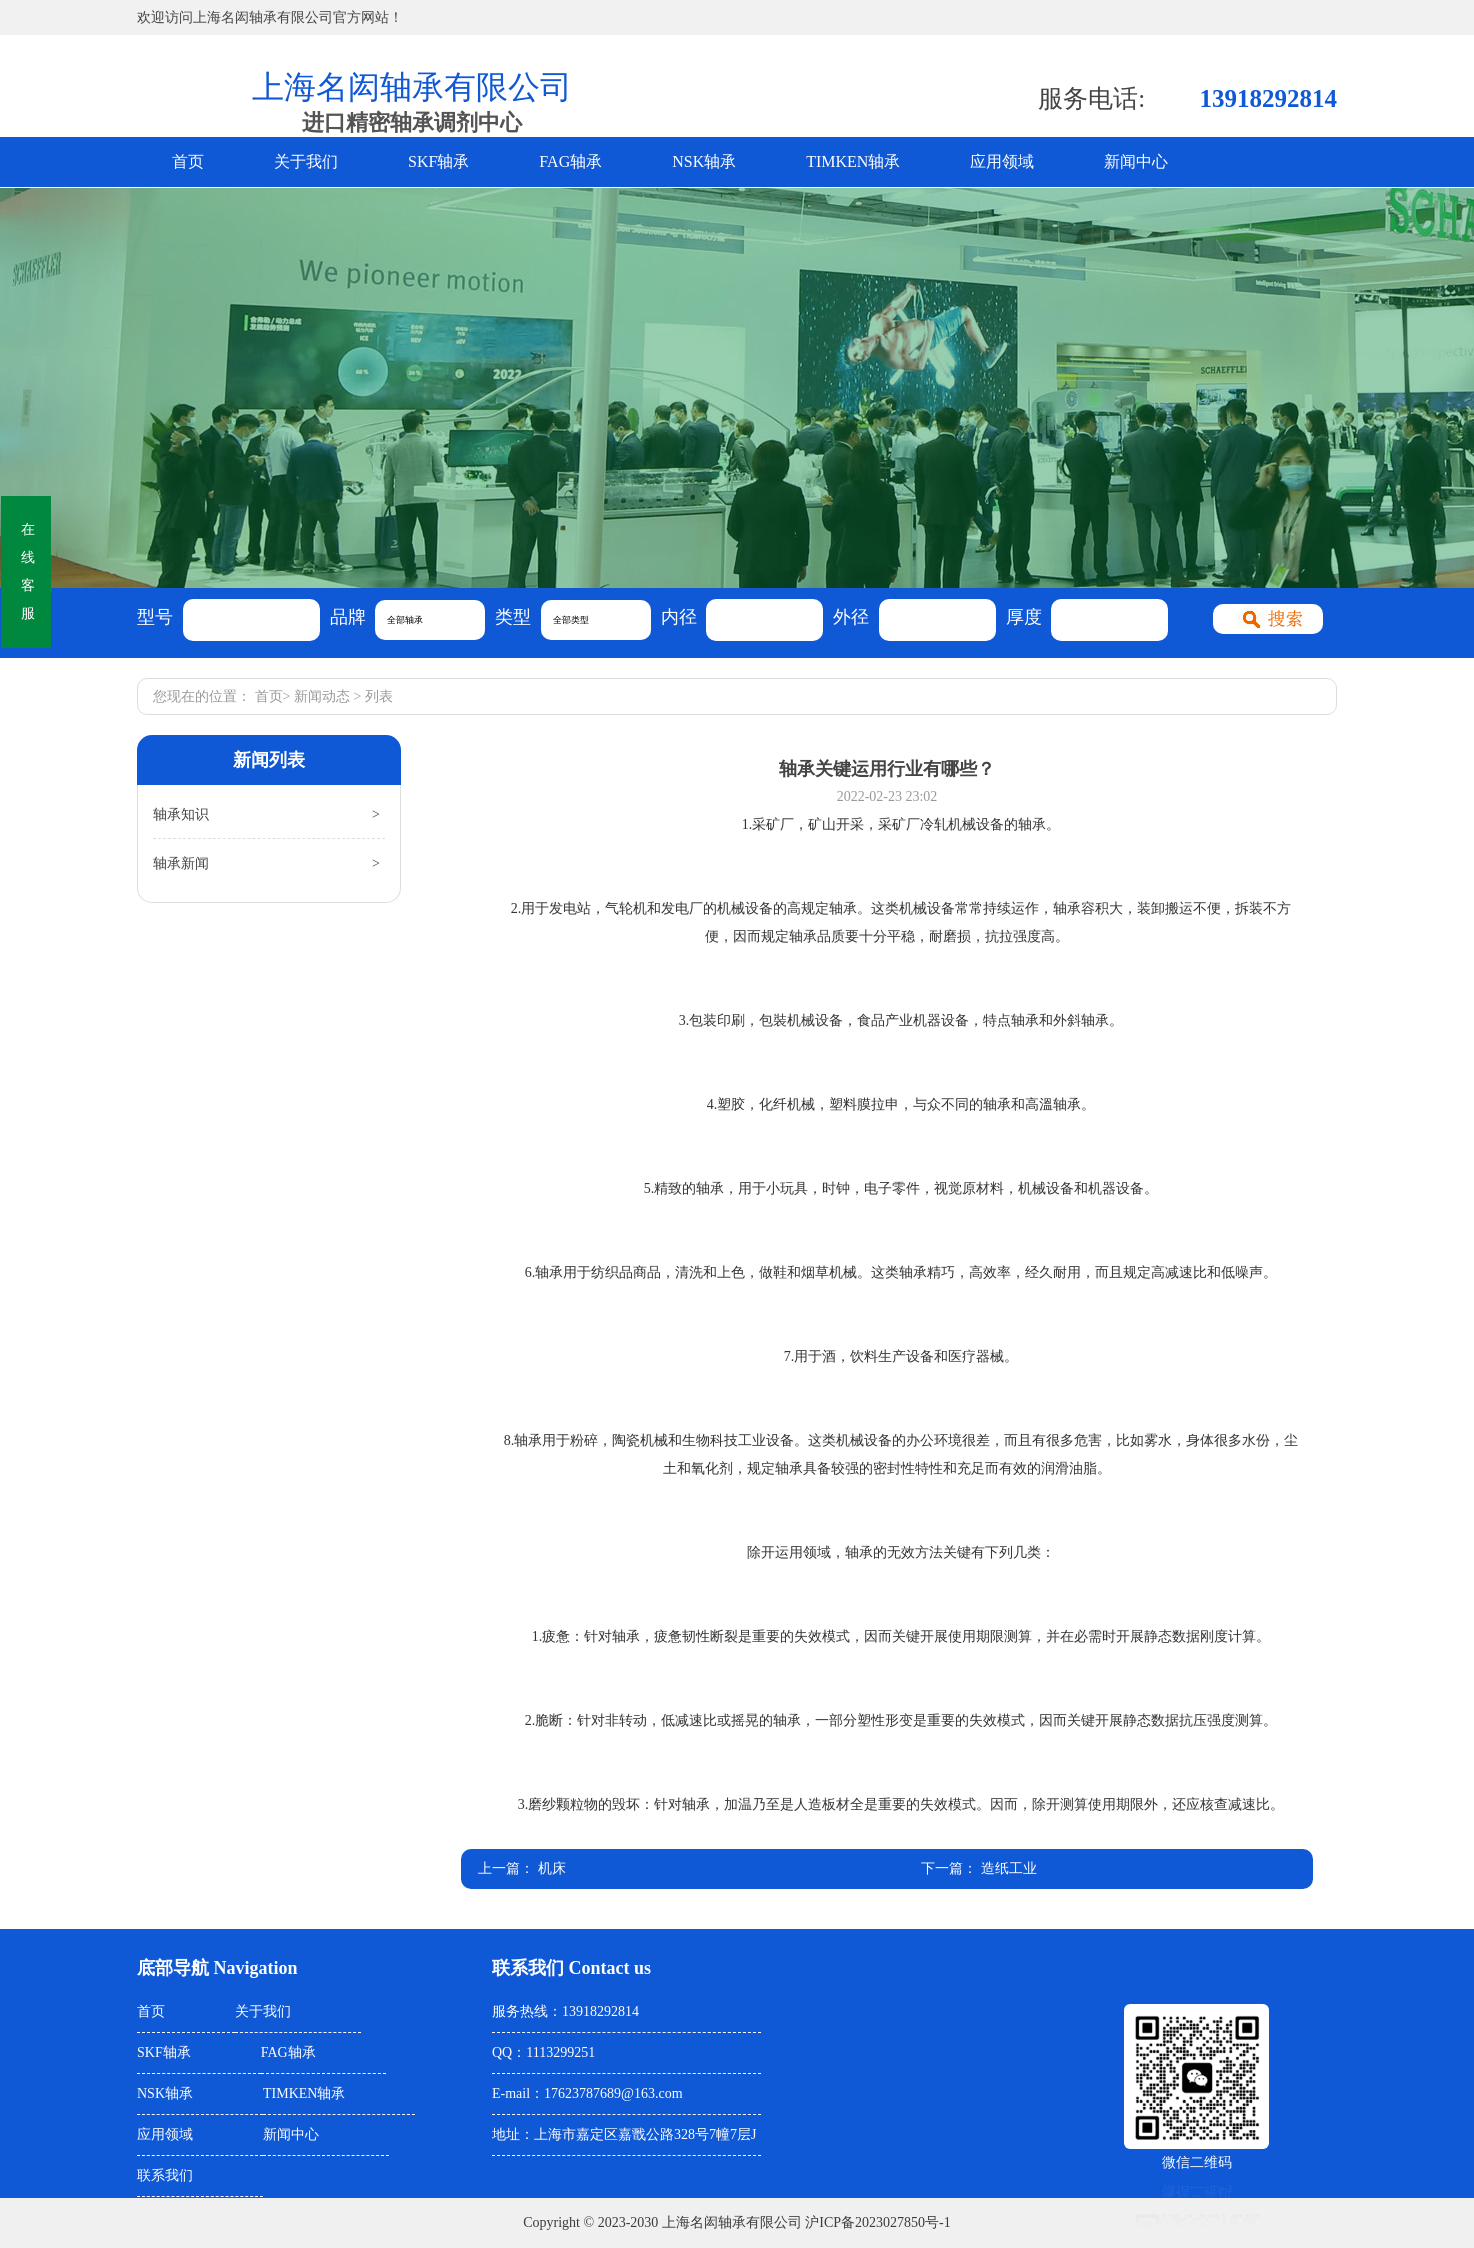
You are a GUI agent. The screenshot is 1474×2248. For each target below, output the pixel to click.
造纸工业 (1009, 1868)
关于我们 (306, 161)
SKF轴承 (438, 161)
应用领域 (1002, 161)
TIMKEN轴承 (853, 161)
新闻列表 (269, 760)
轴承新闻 (181, 863)
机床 (552, 1868)
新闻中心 (1136, 161)
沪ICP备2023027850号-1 (877, 2222)
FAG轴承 (570, 161)
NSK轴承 (704, 161)
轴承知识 (181, 814)
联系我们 (165, 2175)
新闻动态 (322, 696)
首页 (188, 161)
